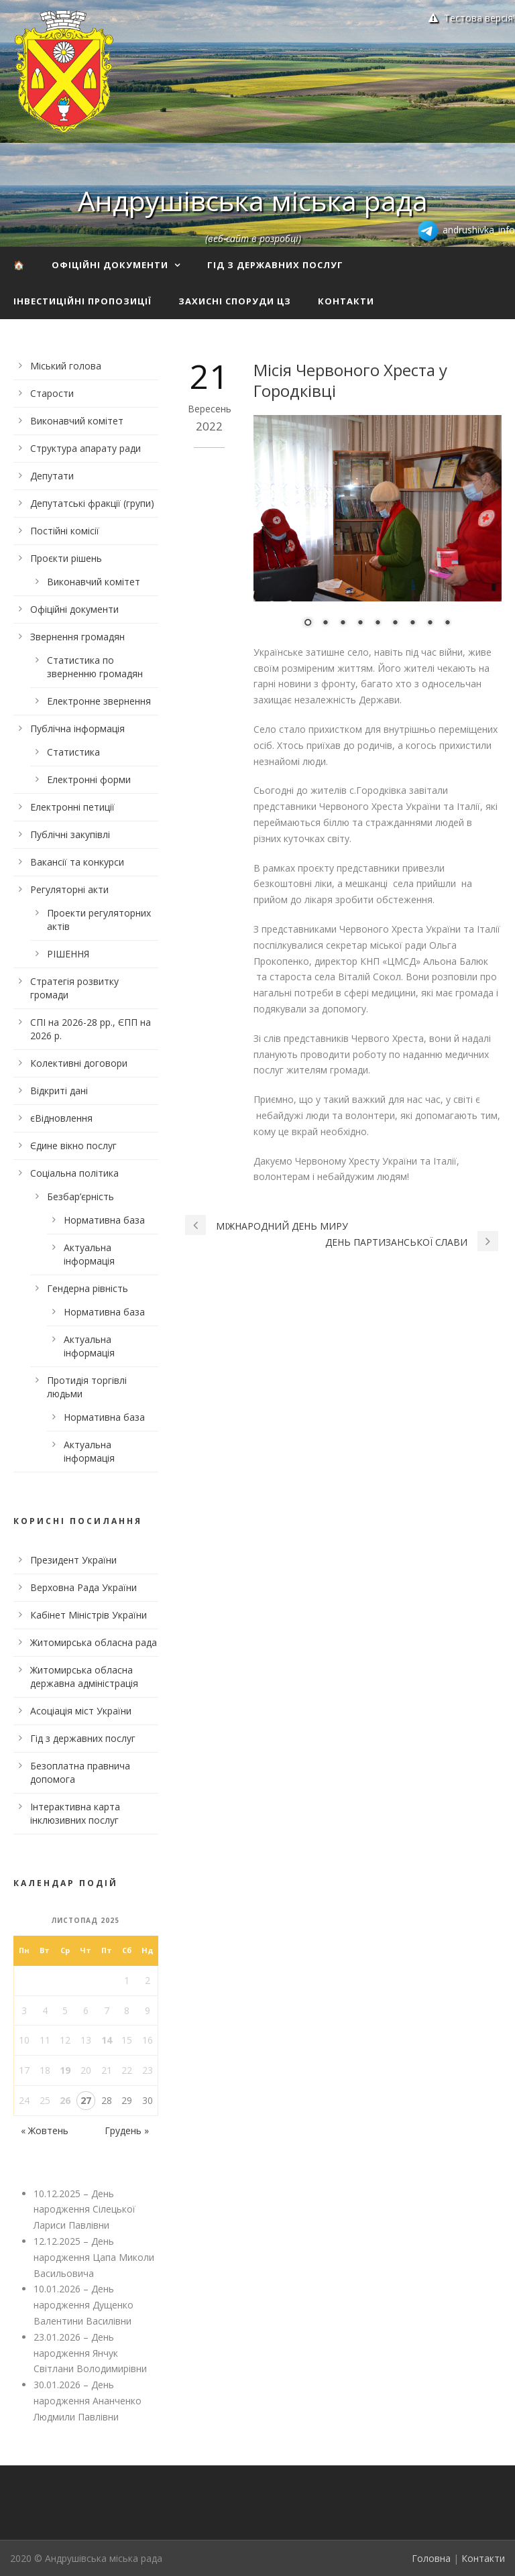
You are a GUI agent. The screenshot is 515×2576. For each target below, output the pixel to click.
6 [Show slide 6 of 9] (395, 623)
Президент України (73, 1560)
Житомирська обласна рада (93, 1642)
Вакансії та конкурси (77, 862)
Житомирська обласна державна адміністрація (84, 1676)
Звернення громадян (77, 636)
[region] (377, 529)
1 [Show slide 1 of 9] (307, 623)
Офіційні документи (110, 265)
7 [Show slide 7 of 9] (412, 623)
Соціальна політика (74, 1173)
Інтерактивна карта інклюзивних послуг (75, 1813)
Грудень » (127, 2130)
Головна (431, 2558)
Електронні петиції (72, 807)
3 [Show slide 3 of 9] (342, 623)
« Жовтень (44, 2130)
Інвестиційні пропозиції (82, 301)
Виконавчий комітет (76, 420)
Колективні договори (78, 1063)
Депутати (52, 475)
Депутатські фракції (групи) (92, 503)
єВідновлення (61, 1118)
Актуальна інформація (89, 1254)
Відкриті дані (59, 1090)
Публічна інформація (77, 728)
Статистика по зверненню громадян (95, 667)
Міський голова (65, 365)
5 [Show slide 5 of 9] (377, 623)
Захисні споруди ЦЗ (234, 301)
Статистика (73, 752)
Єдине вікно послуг (73, 1145)
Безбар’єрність (80, 1196)
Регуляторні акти (69, 889)
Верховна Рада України (83, 1587)
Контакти (346, 301)
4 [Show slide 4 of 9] (360, 623)
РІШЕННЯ (68, 953)
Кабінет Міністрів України (88, 1614)
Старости (52, 393)
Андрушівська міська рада (253, 200)
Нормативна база (104, 1220)
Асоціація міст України (80, 1710)
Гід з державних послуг (275, 265)
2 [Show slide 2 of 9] (325, 623)
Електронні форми (89, 779)
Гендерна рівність (87, 1288)
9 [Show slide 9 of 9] (447, 623)
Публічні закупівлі (70, 834)
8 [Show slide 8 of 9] (429, 623)
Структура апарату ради (85, 448)
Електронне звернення (99, 701)
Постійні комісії (64, 530)
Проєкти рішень (66, 558)
